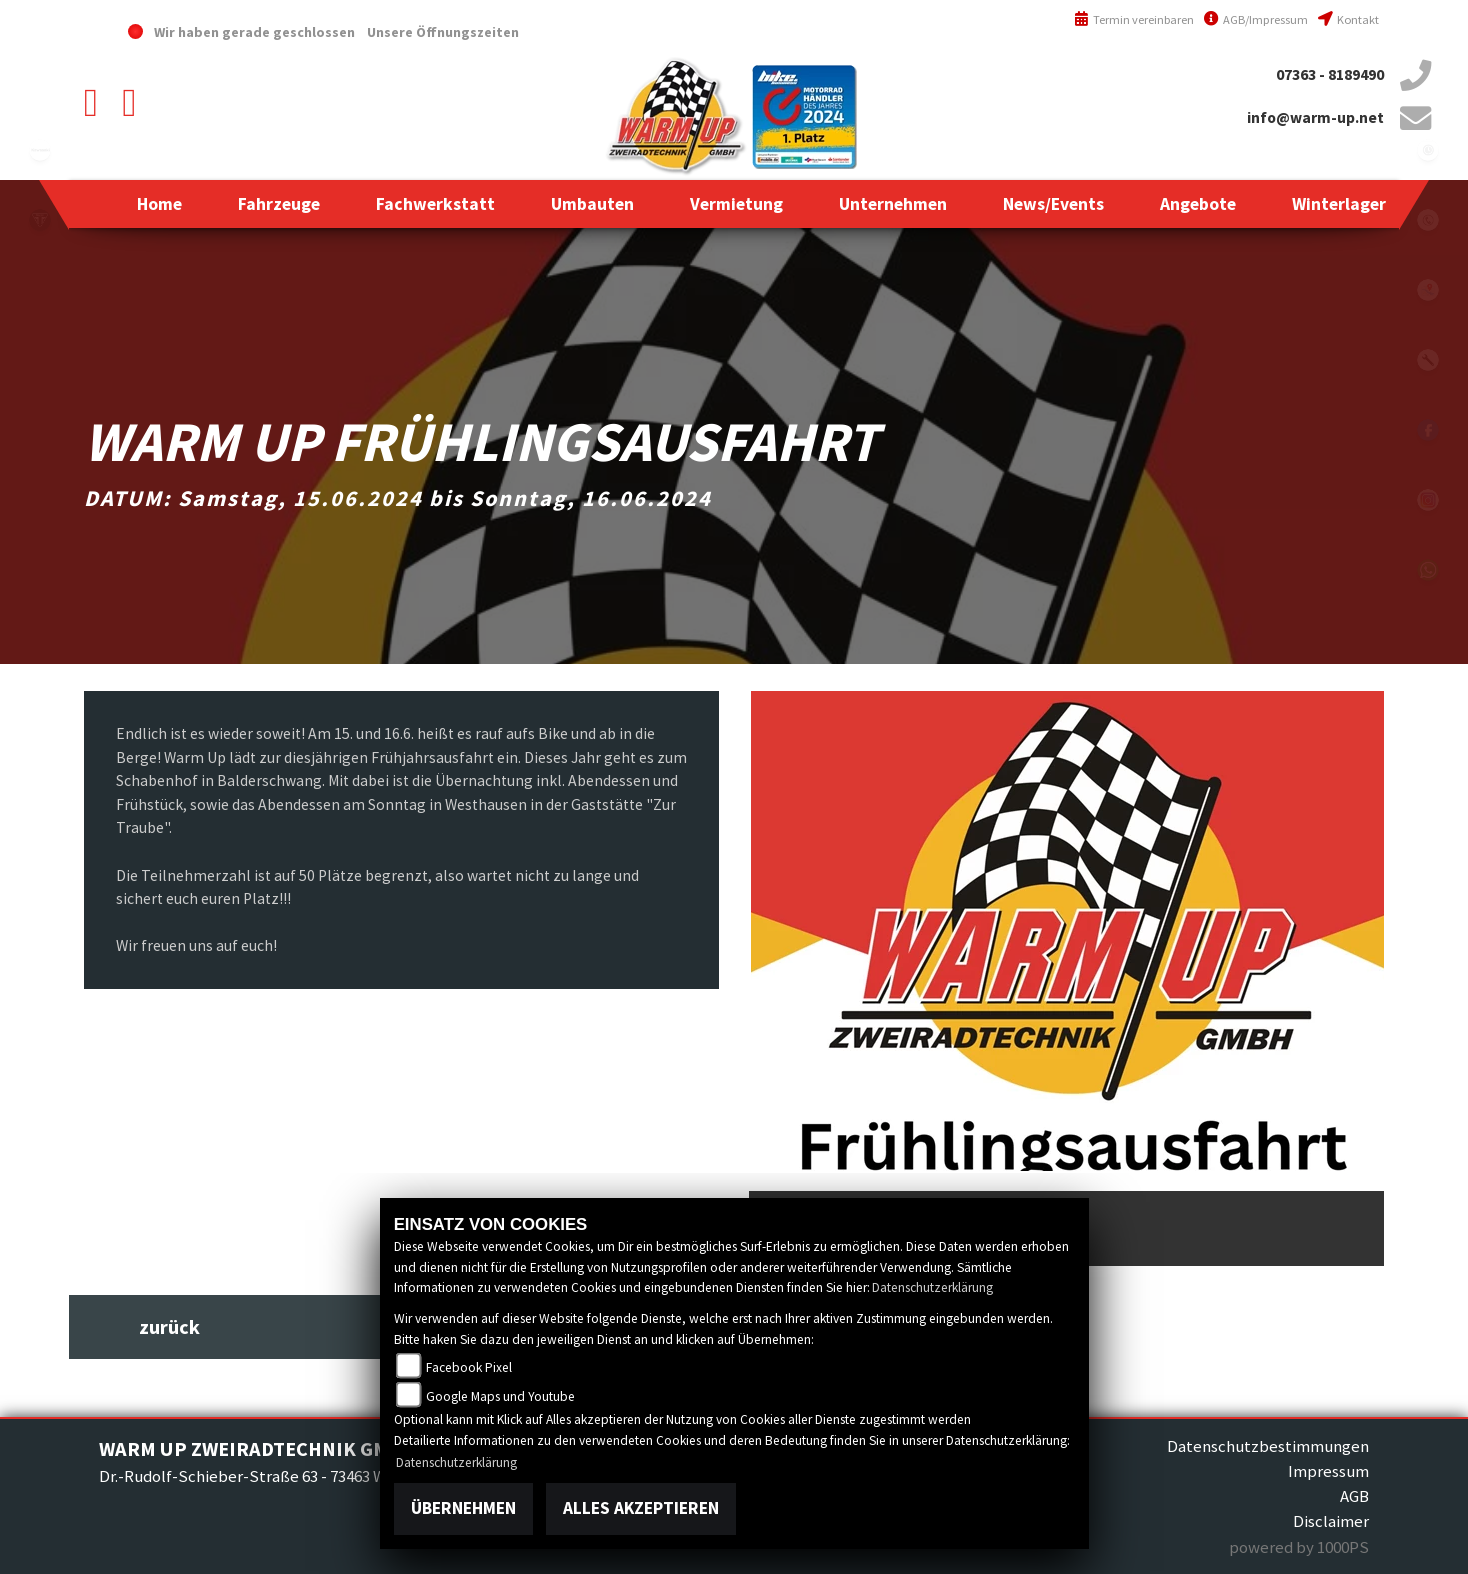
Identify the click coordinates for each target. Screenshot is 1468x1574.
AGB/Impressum (1256, 19)
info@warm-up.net (1315, 117)
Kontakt (1348, 19)
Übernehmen (463, 1508)
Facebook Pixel (469, 1367)
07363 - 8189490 (1330, 74)
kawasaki (40, 150)
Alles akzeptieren (641, 1508)
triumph (40, 220)
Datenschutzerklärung (932, 1287)
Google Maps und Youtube (500, 1396)
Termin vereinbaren (1134, 19)
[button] (279, 204)
